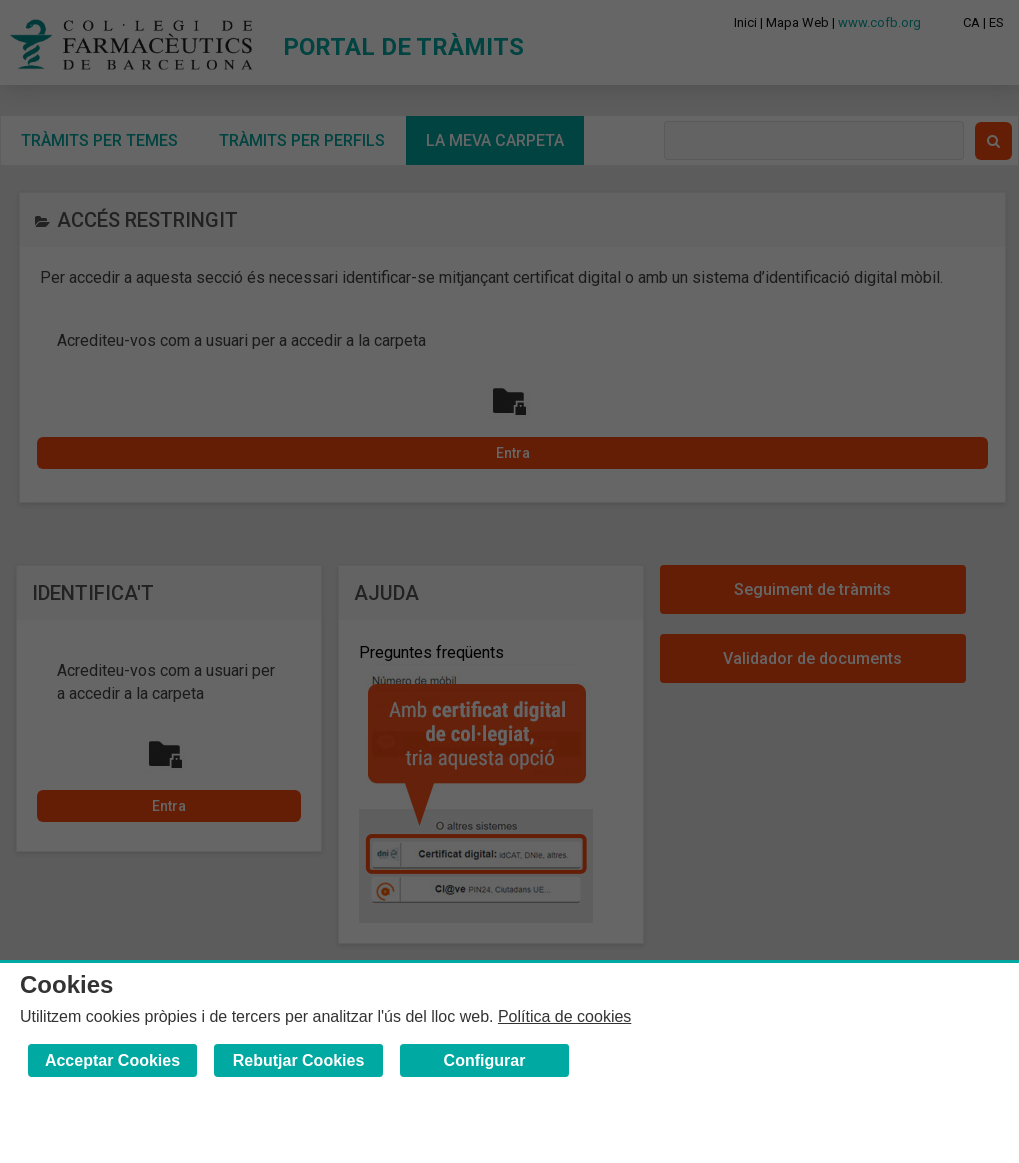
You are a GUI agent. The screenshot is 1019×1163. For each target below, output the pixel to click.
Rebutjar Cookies (299, 1060)
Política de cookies (564, 1016)
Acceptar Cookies (112, 1060)
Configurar (485, 1060)
